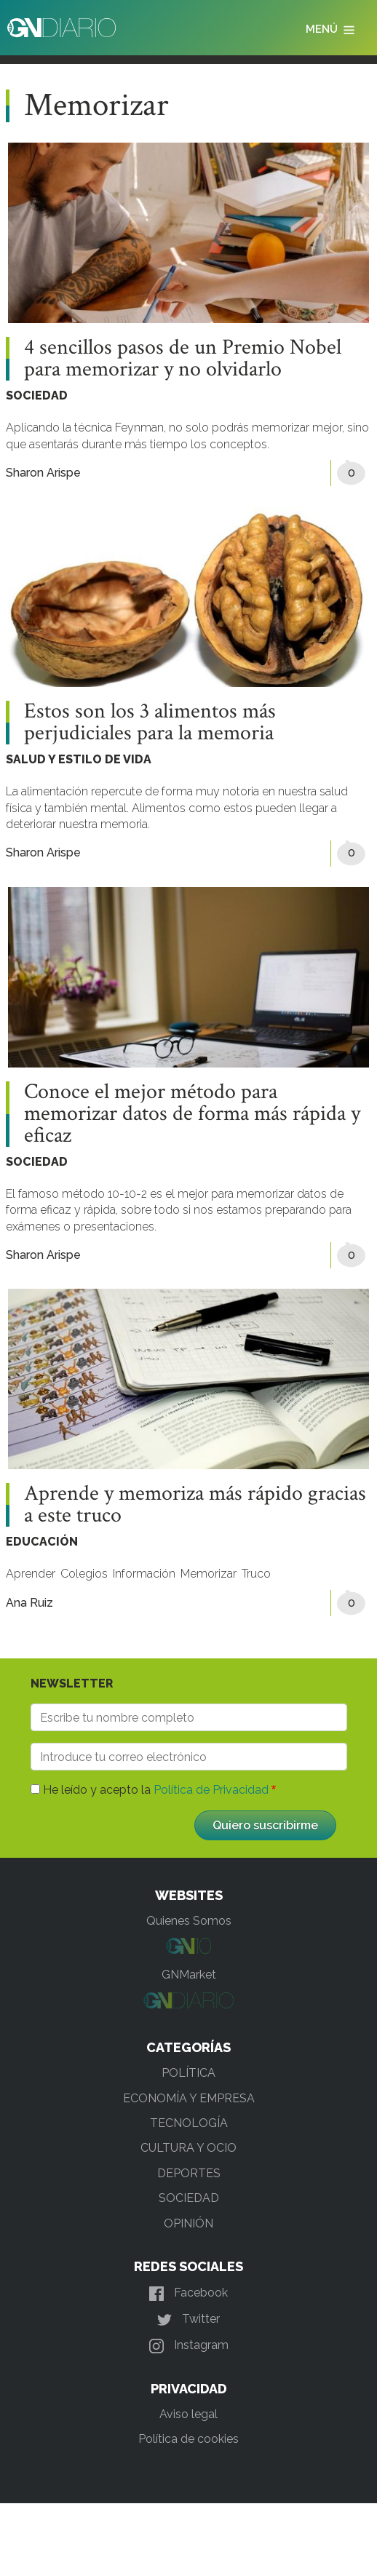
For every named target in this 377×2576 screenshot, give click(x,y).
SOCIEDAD (37, 395)
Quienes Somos (188, 1921)
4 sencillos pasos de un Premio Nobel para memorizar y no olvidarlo (182, 359)
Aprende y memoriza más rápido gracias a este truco (195, 1505)
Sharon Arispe (43, 473)
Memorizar (208, 1574)
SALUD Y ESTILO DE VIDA (78, 759)
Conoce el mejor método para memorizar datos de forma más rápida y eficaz (192, 1114)
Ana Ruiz (29, 1603)
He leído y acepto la (156, 1790)
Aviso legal (188, 2414)
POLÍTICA (188, 2073)
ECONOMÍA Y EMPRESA (189, 2098)
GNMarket (189, 1974)
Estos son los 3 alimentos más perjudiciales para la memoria (150, 722)
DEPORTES (189, 2173)
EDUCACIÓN (42, 1542)
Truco (256, 1574)
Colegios (84, 1574)
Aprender (30, 1574)
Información (144, 1574)
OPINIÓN (188, 2223)
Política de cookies (188, 2439)
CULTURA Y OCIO (188, 2148)
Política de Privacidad (211, 1790)
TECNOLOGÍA (189, 2123)
